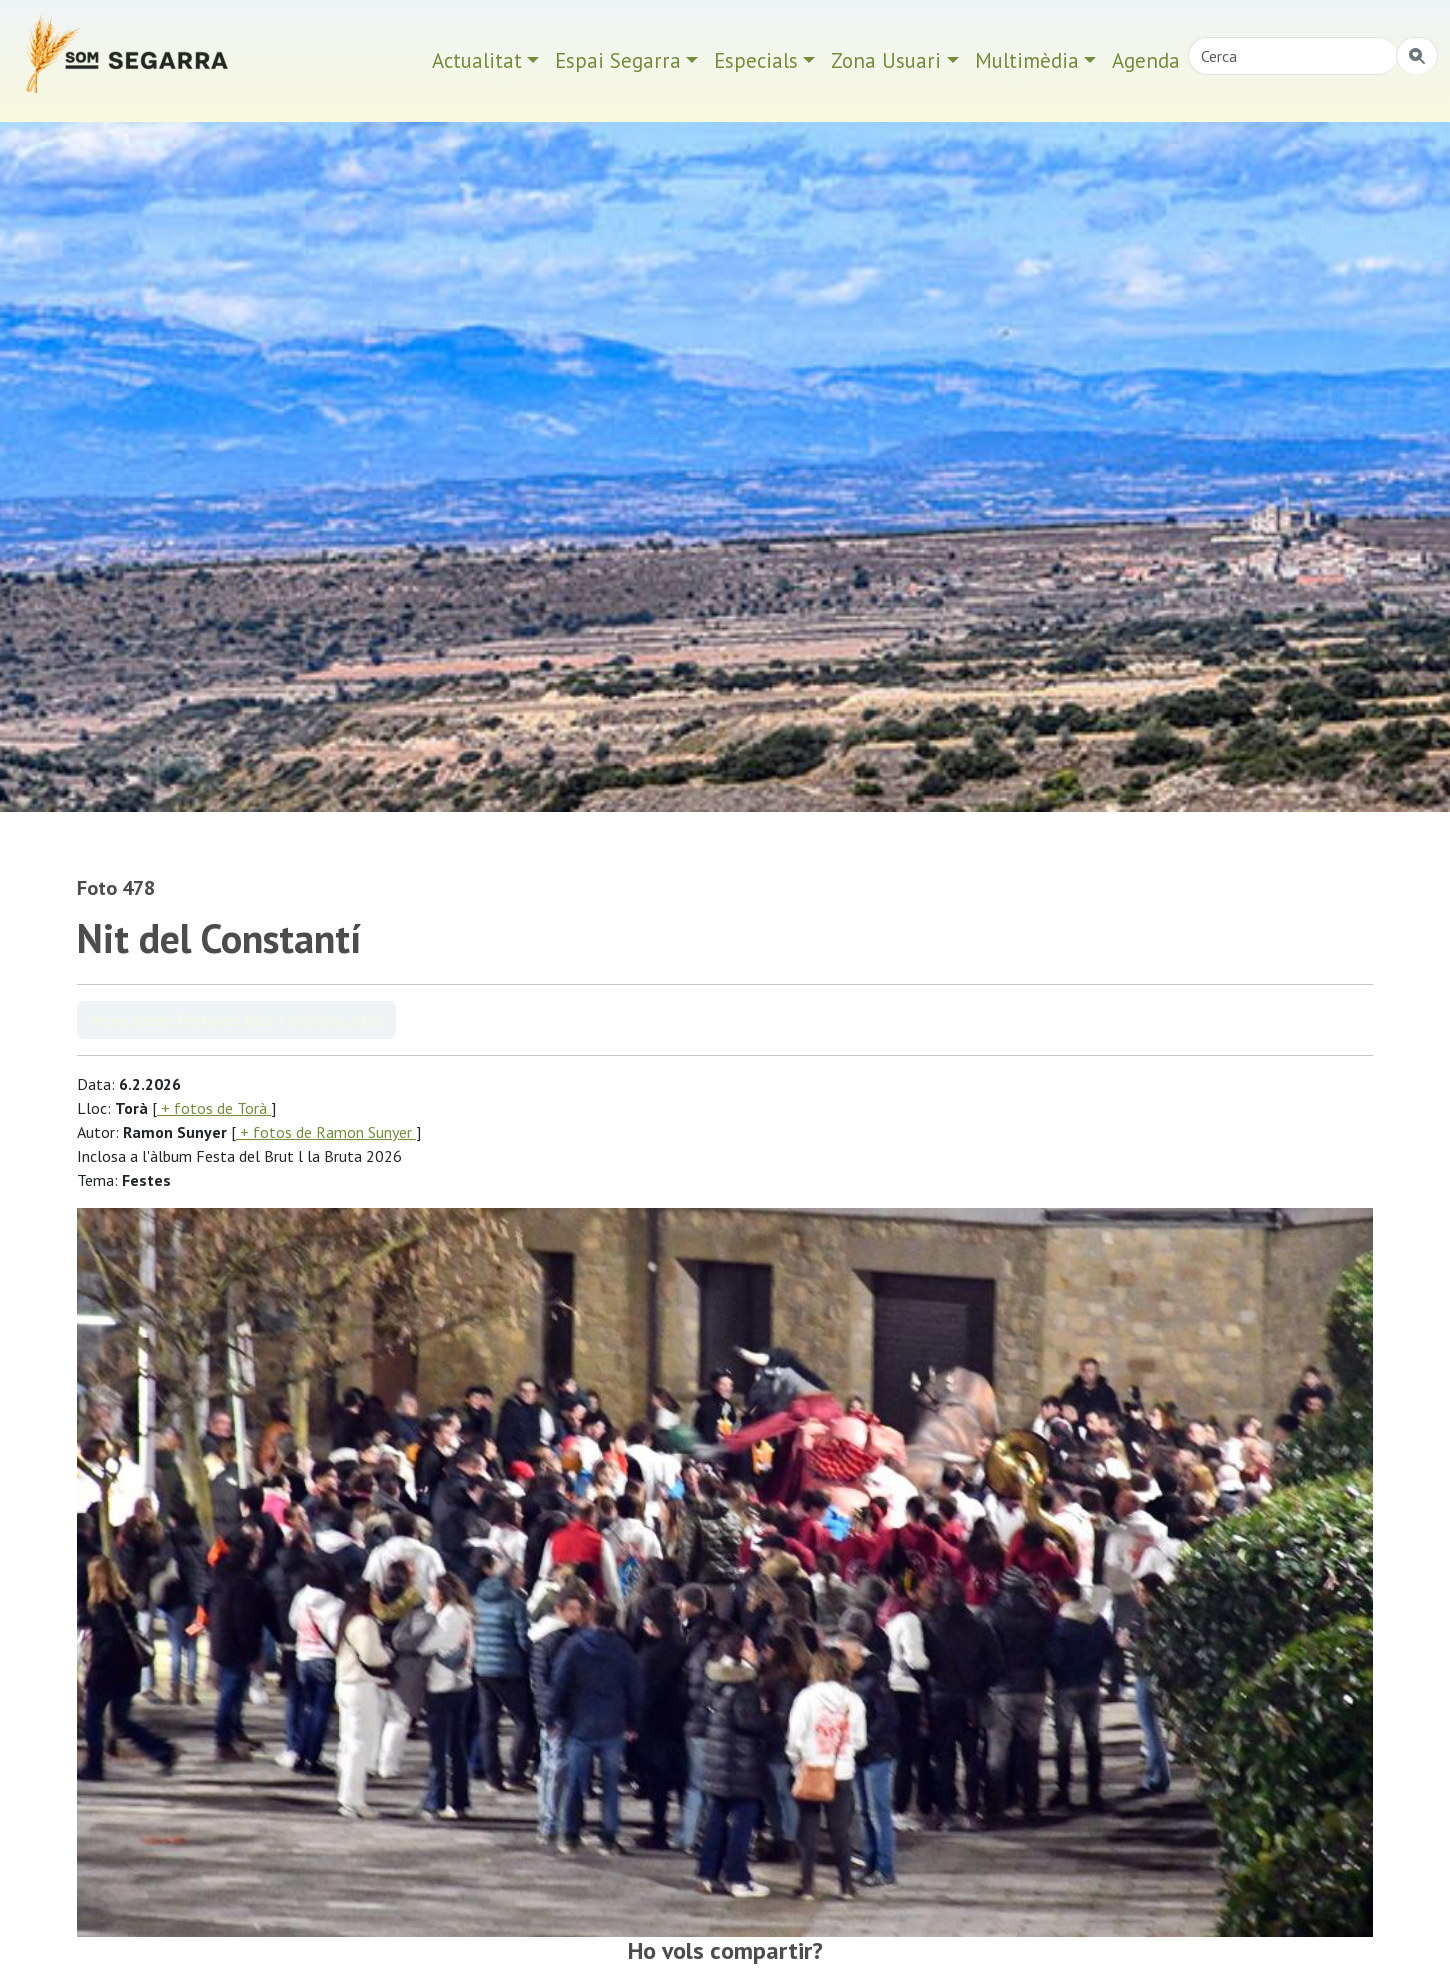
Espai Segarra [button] (618, 60)
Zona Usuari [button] (886, 60)
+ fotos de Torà (214, 1108)
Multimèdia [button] (1027, 60)
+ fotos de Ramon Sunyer (326, 1132)
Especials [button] (756, 60)
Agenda (1146, 60)
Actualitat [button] (477, 60)
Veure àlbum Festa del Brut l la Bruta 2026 (236, 1020)
